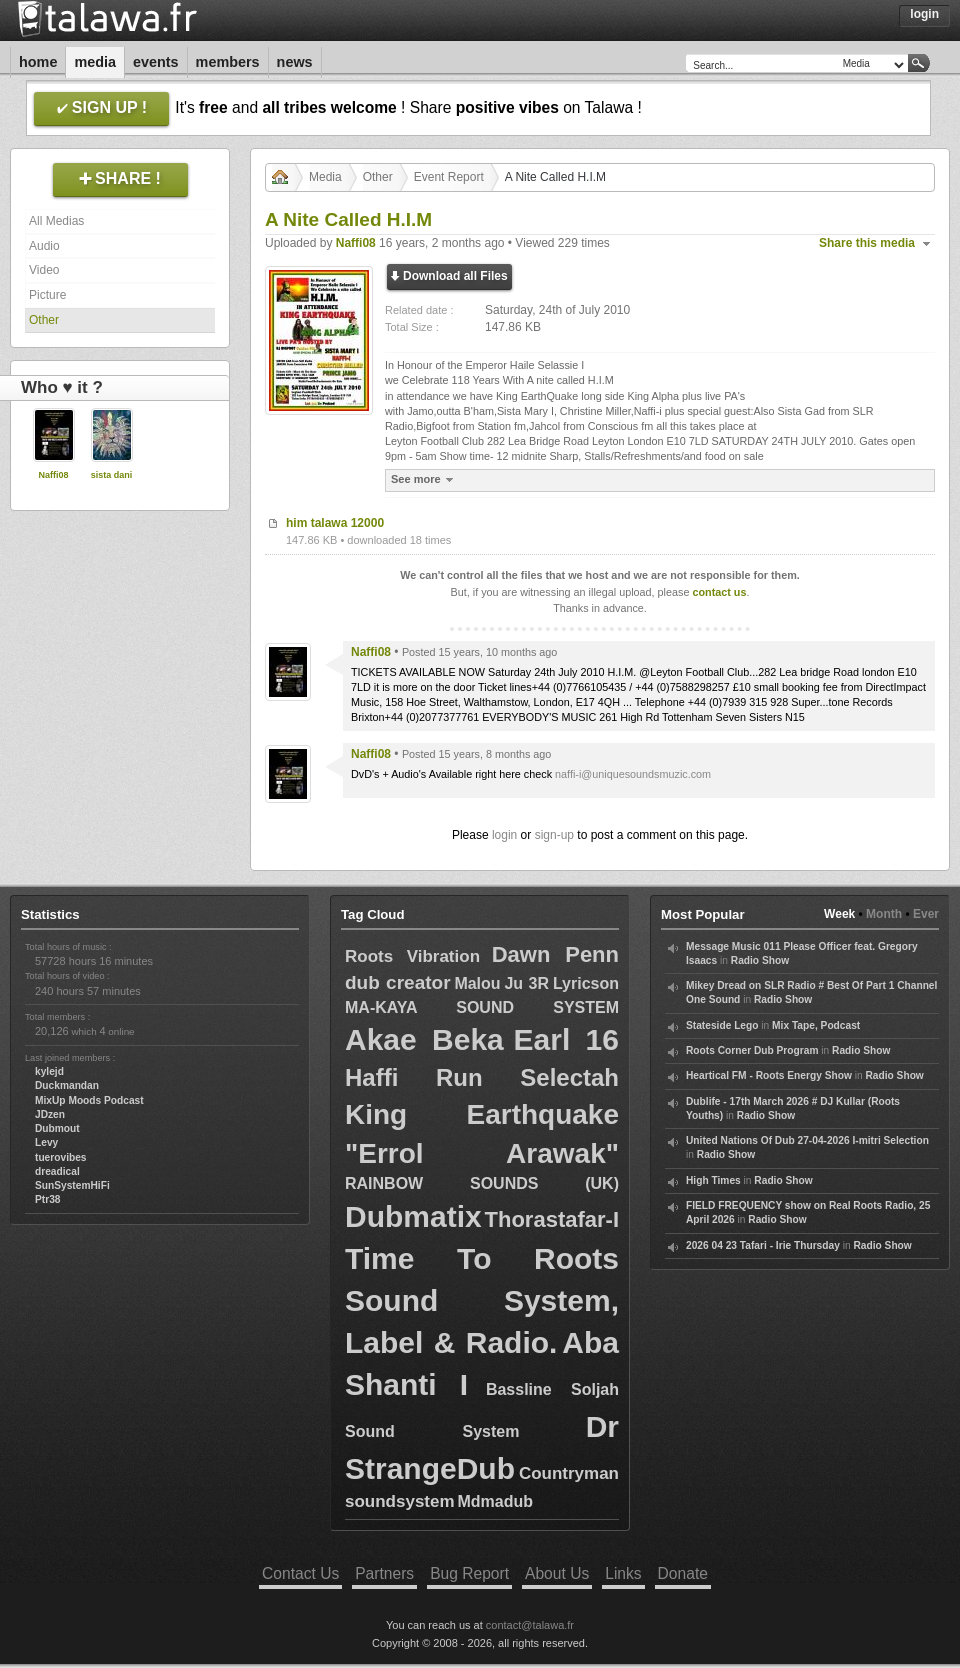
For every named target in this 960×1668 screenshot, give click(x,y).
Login (924, 14)
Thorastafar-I (552, 1219)
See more (424, 479)
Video (44, 270)
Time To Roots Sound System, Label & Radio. (482, 1300)
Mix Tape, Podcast (816, 1025)
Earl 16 (566, 1039)
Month (884, 914)
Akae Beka (424, 1039)
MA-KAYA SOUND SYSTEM (482, 1007)
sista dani (112, 475)
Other (44, 320)
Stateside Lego (722, 1025)
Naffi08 (53, 475)
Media (95, 62)
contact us (719, 592)
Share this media (867, 243)
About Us (557, 1573)
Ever (926, 914)
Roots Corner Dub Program (752, 1050)
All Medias (56, 221)
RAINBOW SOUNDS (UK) (482, 1183)
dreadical (57, 1171)
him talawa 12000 (335, 523)
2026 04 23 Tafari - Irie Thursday (763, 1245)
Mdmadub (495, 1501)
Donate (683, 1573)
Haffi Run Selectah (482, 1077)
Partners (384, 1573)
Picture (47, 295)
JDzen (50, 1114)
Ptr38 (47, 1199)
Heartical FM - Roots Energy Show (769, 1075)
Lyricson (586, 983)
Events (156, 62)
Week (839, 914)
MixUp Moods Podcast (89, 1100)
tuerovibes (61, 1157)
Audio (44, 246)
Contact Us (300, 1573)
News (295, 62)
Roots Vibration (412, 956)
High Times (713, 1180)
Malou (477, 983)
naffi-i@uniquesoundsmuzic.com (633, 774)
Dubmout (57, 1128)
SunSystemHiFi (72, 1185)
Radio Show (760, 960)
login (504, 835)
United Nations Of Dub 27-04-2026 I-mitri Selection (807, 1140)
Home (38, 62)
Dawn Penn (555, 954)
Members (228, 62)
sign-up (554, 835)
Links (623, 1573)
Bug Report (469, 1573)
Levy (46, 1142)
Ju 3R (526, 983)
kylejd (49, 1071)
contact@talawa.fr (530, 1625)
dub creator (398, 982)
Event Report (449, 177)
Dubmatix (413, 1216)
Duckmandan (67, 1085)
